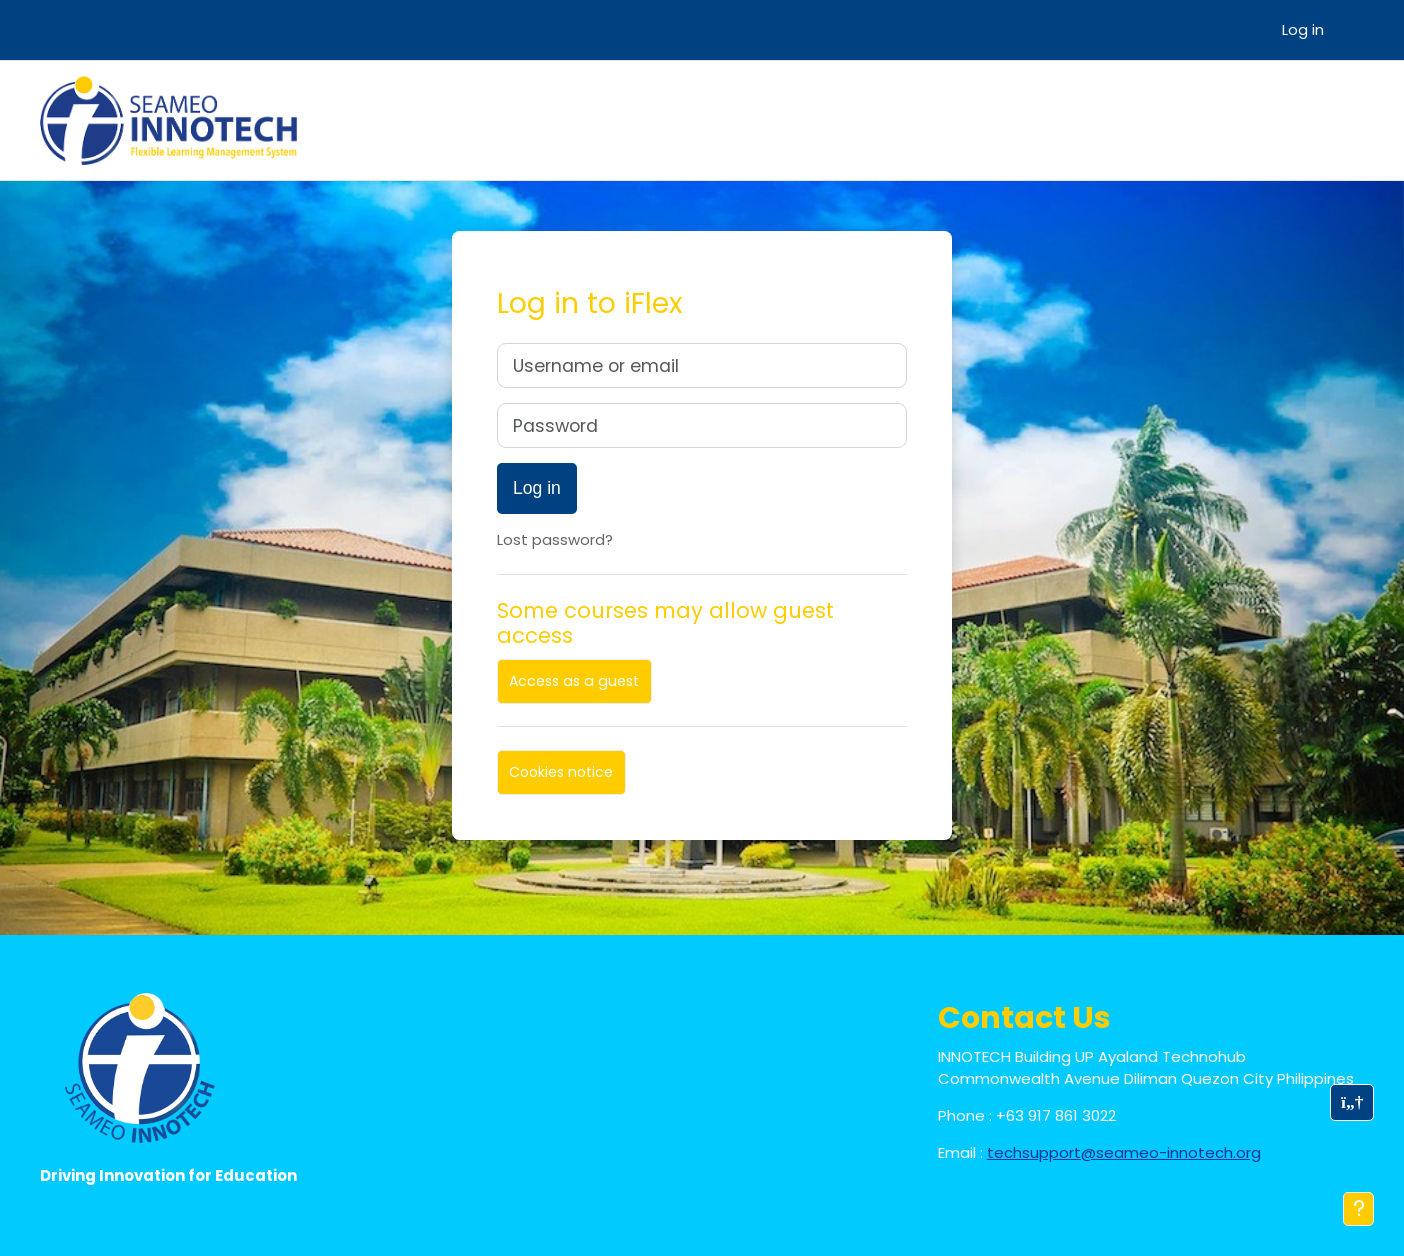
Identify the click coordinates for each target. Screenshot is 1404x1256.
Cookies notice (561, 772)
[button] (1352, 1102)
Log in (1303, 29)
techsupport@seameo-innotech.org (1124, 1152)
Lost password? (555, 539)
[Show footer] (1358, 1209)
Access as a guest (574, 681)
